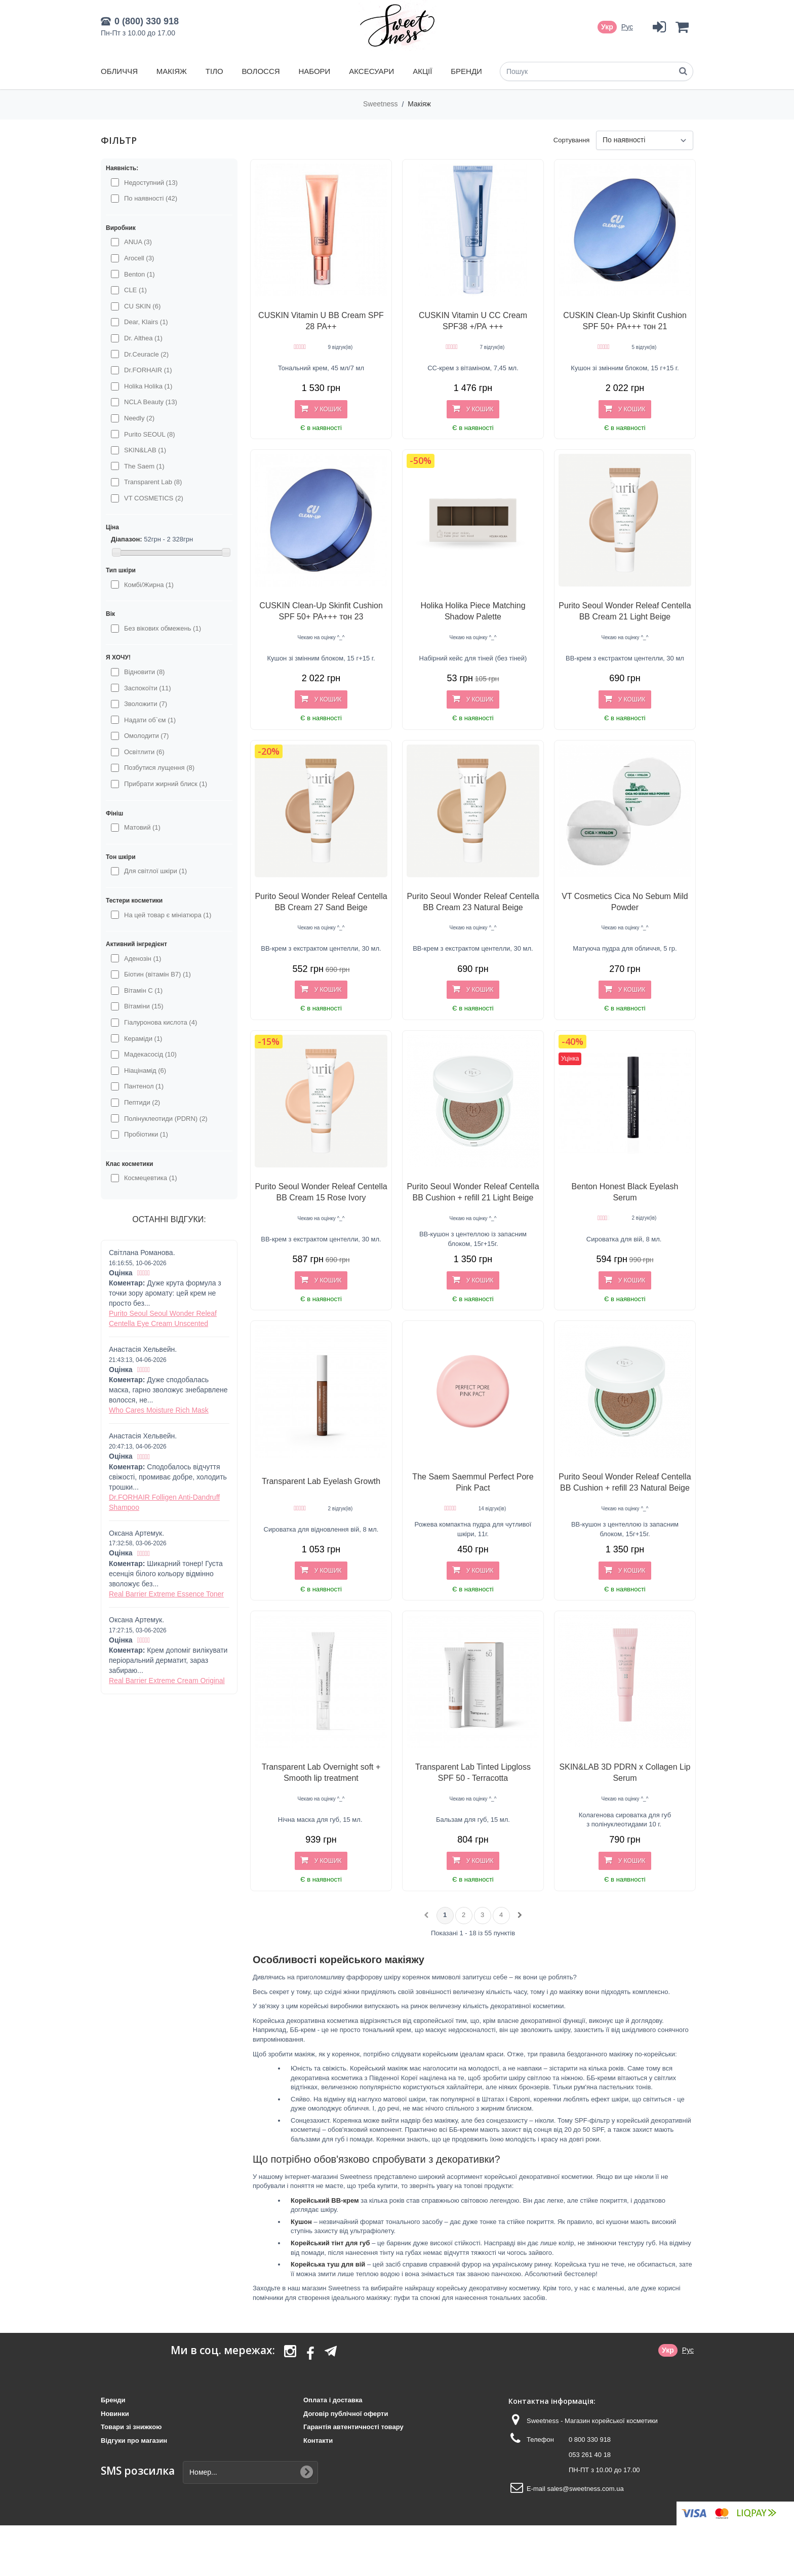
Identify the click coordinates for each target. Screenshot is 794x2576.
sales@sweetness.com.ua (585, 2488)
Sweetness (381, 104)
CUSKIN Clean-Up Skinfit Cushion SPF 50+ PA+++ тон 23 (321, 611)
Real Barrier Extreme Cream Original (167, 1680)
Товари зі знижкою (131, 2427)
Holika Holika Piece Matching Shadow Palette (472, 611)
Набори (314, 71)
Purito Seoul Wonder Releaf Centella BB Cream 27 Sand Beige (321, 902)
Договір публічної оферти (345, 2413)
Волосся (261, 71)
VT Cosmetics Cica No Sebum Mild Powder (625, 902)
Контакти (318, 2440)
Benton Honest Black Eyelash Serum (625, 1192)
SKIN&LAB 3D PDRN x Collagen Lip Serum (625, 1772)
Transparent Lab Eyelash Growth (321, 1481)
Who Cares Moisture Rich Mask (159, 1410)
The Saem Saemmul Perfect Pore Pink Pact (472, 1482)
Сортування (571, 140)
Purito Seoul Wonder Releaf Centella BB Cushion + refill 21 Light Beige (473, 1192)
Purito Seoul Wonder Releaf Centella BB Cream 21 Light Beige (625, 611)
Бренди (466, 71)
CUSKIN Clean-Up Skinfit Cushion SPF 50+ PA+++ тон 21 (625, 321)
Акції (422, 71)
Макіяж (171, 71)
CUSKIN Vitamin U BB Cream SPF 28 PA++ (321, 321)
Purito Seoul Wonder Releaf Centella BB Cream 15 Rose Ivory (321, 1192)
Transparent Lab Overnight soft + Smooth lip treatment (321, 1772)
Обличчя (119, 71)
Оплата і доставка (332, 2400)
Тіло (214, 71)
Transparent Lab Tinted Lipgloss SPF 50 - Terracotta (473, 1772)
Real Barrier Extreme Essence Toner (166, 1594)
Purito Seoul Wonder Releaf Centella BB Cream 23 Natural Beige (473, 902)
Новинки (115, 2413)
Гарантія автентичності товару (353, 2427)
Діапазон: (126, 539)
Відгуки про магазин (134, 2440)
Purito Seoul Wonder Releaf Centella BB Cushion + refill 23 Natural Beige (625, 1482)
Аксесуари (371, 71)
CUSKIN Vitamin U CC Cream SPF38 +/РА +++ (473, 321)
